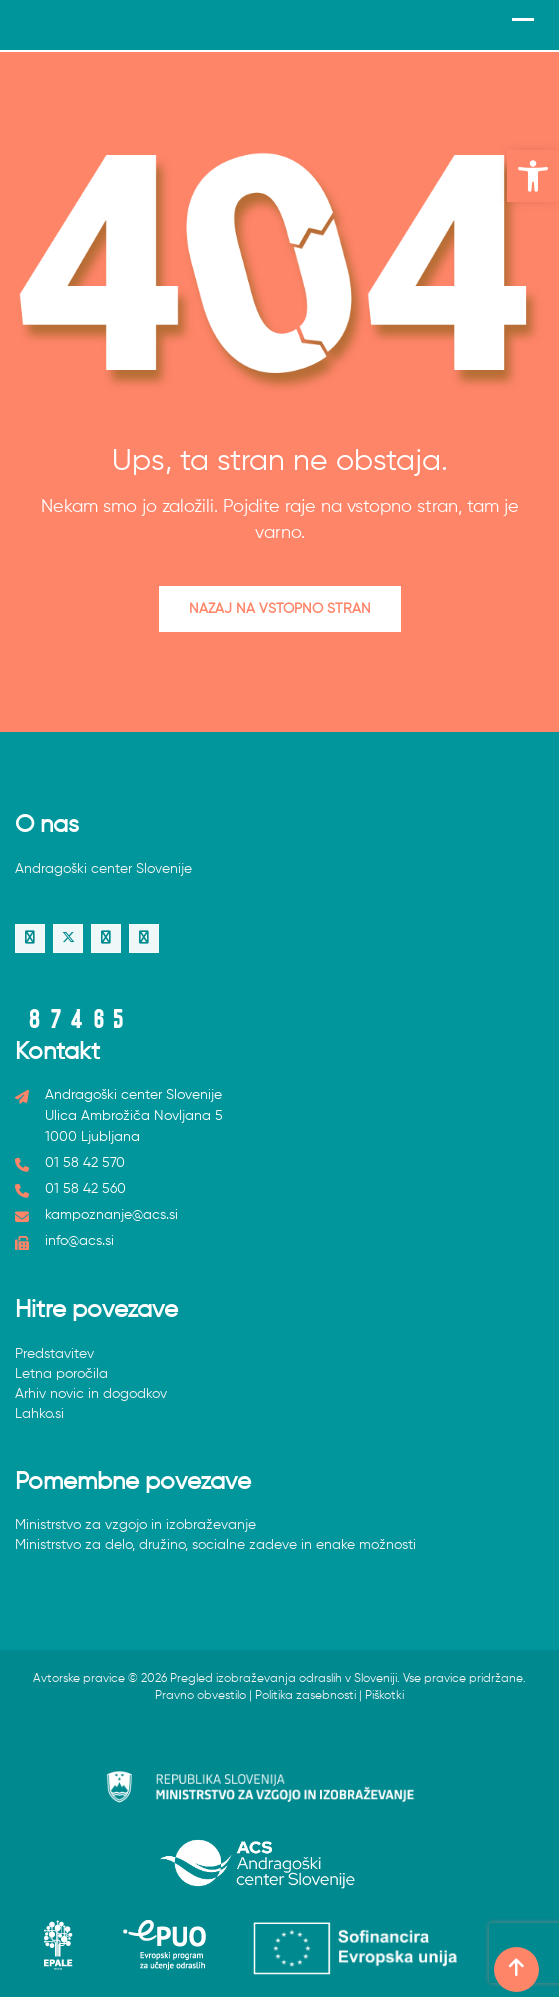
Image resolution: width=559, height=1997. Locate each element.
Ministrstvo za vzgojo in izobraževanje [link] (135, 1525)
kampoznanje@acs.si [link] (111, 1215)
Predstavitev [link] (54, 1354)
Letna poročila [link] (61, 1374)
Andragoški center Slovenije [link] (103, 869)
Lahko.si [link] (39, 1414)
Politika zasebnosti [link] (305, 1696)
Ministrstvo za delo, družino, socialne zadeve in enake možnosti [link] (215, 1545)
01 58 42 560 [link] (85, 1189)
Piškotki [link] (384, 1696)
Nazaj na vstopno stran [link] (280, 609)
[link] (533, 176)
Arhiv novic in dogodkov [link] (91, 1394)
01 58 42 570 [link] (85, 1163)
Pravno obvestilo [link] (200, 1696)
